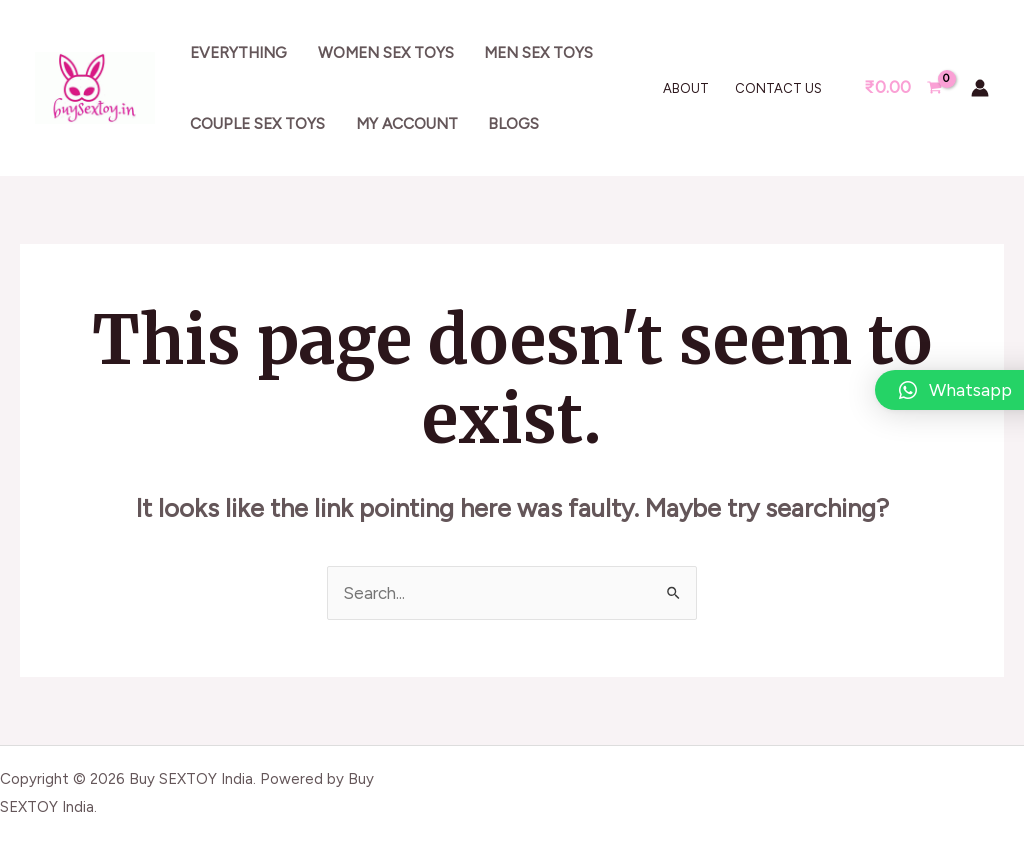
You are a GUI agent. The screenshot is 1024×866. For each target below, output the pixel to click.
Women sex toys (386, 52)
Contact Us (778, 88)
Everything (238, 52)
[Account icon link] (980, 88)
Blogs (513, 123)
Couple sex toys (257, 123)
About (686, 88)
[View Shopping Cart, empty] (903, 87)
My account (407, 123)
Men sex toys (538, 52)
